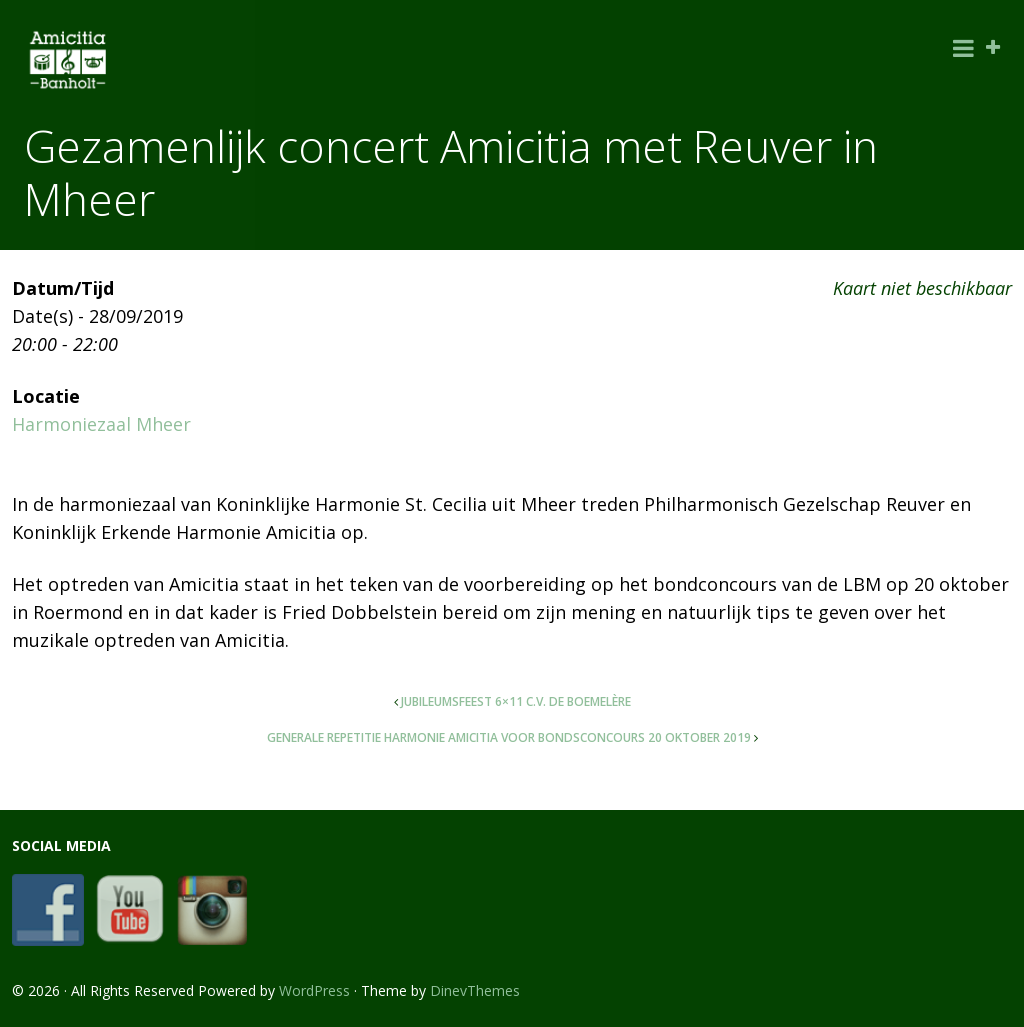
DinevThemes (475, 990)
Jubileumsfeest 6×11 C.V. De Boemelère (516, 701)
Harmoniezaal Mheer (101, 424)
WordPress (314, 990)
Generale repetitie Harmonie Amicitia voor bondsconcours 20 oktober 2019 (509, 737)
